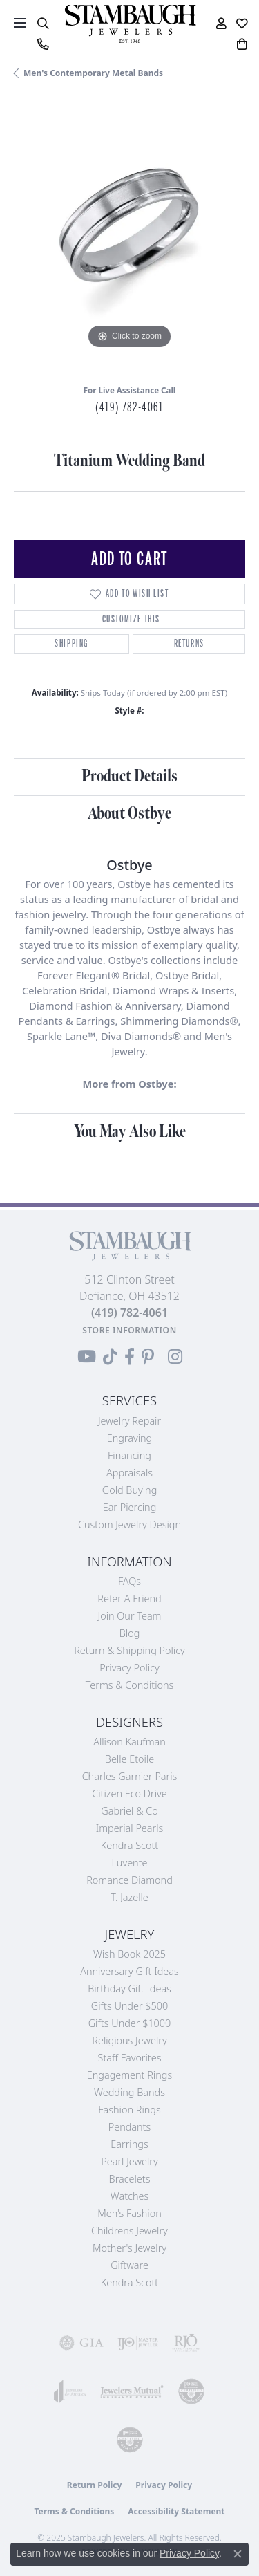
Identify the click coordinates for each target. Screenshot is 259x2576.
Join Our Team (130, 1615)
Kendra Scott (129, 1845)
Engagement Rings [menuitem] (129, 2075)
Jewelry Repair (129, 1420)
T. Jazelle (129, 1897)
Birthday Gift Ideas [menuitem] (129, 1988)
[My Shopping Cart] (241, 44)
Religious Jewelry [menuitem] (129, 2040)
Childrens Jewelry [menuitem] (129, 2230)
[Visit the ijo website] (138, 2343)
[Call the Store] (129, 1312)
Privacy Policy (129, 1667)
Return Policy (94, 2485)
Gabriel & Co (129, 1810)
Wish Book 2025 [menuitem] (129, 1954)
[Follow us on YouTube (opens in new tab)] (86, 1357)
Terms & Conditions (130, 1685)
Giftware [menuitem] (129, 2265)
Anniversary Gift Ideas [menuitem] (129, 1971)
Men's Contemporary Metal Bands (93, 73)
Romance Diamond (129, 1880)
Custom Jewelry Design (129, 1524)
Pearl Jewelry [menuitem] (129, 2161)
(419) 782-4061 (129, 407)
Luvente (129, 1862)
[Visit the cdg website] (191, 2391)
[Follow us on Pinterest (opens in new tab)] (148, 1357)
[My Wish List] (241, 23)
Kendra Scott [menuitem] (129, 2282)
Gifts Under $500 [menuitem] (129, 2005)
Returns (189, 643)
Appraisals (129, 1472)
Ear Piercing (130, 1507)
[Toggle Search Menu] (42, 23)
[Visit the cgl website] (130, 2440)
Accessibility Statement (176, 2511)
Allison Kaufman (129, 1741)
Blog (129, 1633)
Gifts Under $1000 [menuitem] (129, 2023)
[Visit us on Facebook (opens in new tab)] (129, 1357)
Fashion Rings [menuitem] (129, 2109)
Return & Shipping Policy (129, 1650)
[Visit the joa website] (70, 2391)
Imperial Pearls (130, 1828)
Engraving (130, 1438)
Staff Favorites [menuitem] (130, 2057)
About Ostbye (129, 814)
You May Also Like (130, 1132)
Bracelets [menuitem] (130, 2178)
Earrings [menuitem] (129, 2144)
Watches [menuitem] (129, 2196)
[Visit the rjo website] (186, 2343)
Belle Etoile (129, 1759)
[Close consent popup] (237, 2554)
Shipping (71, 643)
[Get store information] (129, 1330)
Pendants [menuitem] (129, 2126)
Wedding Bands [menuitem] (129, 2092)
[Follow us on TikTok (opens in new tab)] (110, 1357)
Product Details (129, 776)
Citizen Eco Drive (129, 1793)
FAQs (129, 1581)
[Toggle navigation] (20, 23)
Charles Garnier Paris (130, 1776)
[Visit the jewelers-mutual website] (132, 2391)
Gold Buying (129, 1490)
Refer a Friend (129, 1598)
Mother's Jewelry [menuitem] (129, 2247)
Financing (129, 1455)
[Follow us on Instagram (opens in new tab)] (175, 1357)
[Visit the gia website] (81, 2343)
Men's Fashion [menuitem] (129, 2213)
